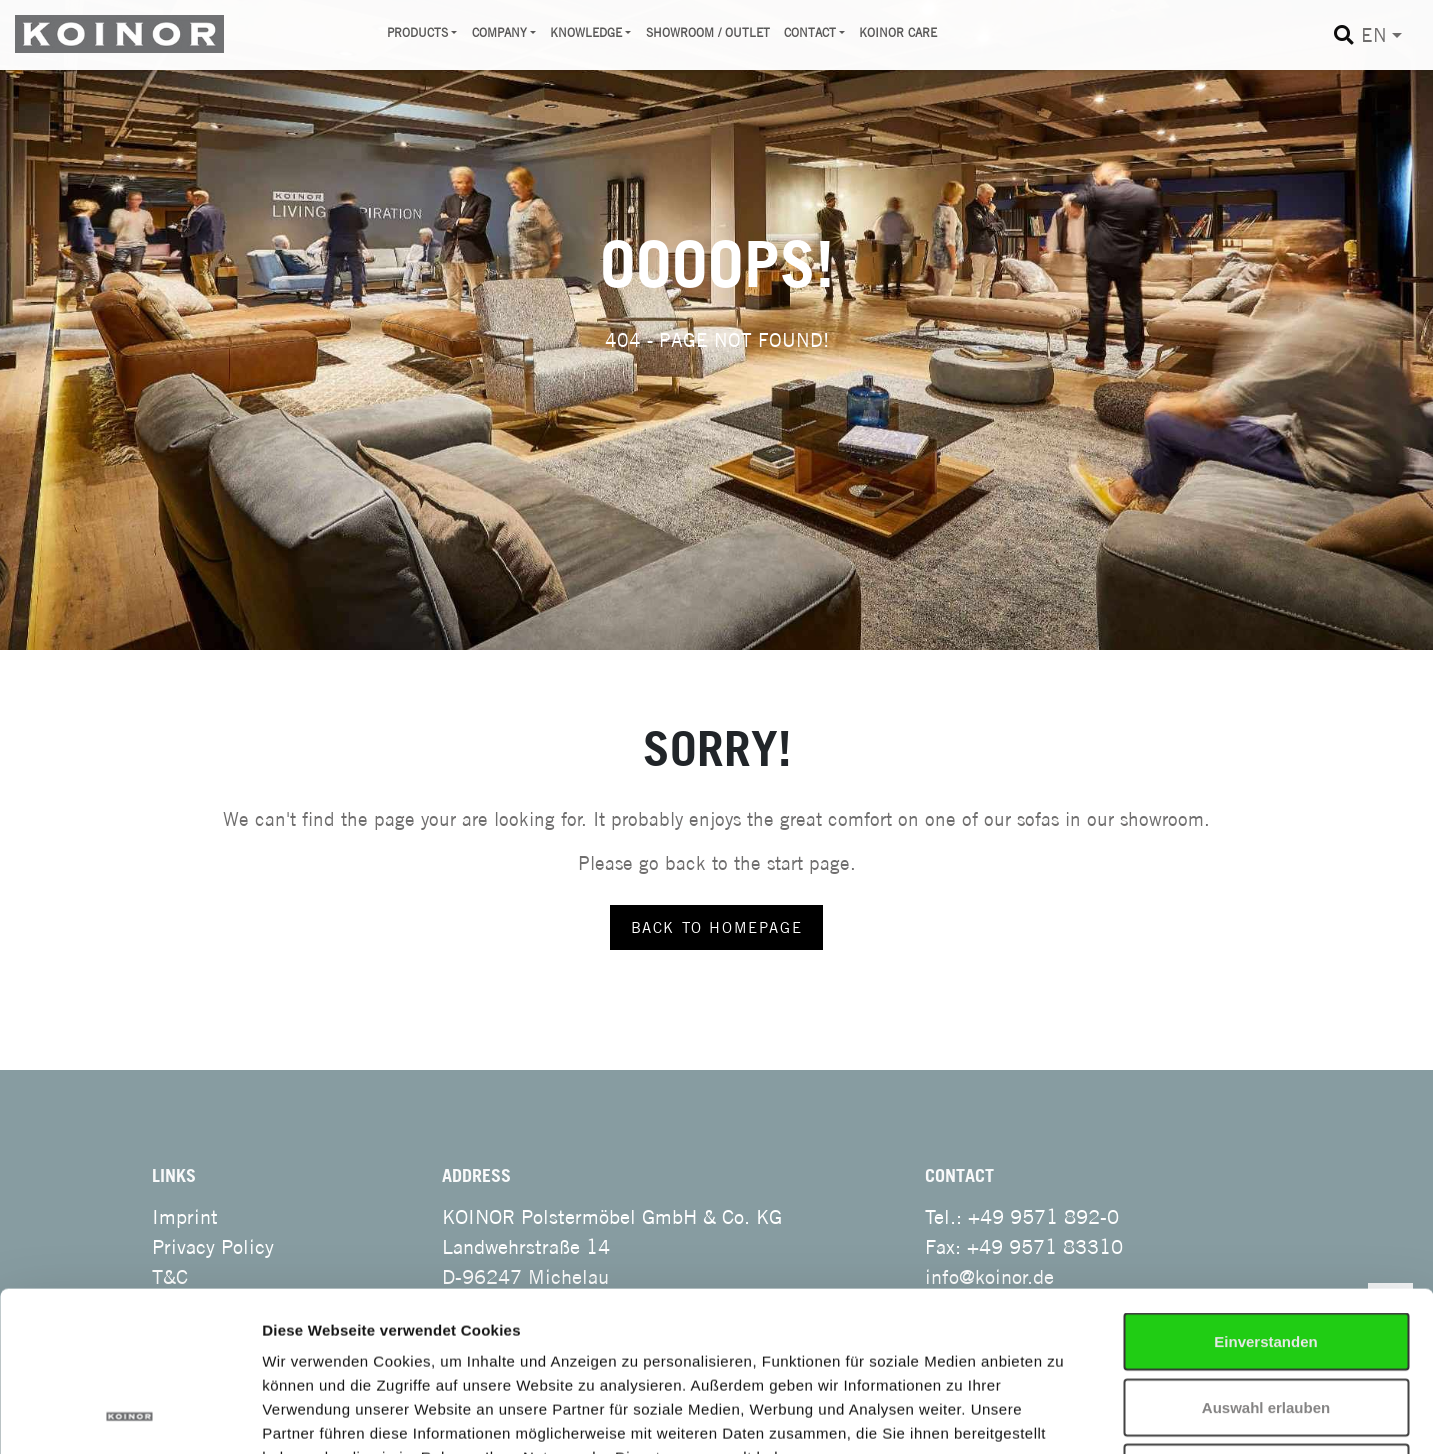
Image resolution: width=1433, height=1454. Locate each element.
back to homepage (717, 927)
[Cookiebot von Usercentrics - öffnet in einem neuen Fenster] (129, 1415)
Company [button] (499, 32)
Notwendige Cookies (1266, 1322)
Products (417, 32)
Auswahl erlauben (1266, 1257)
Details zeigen (1091, 1414)
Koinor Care (898, 32)
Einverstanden (1265, 1191)
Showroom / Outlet (708, 32)
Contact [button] (810, 32)
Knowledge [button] (586, 32)
